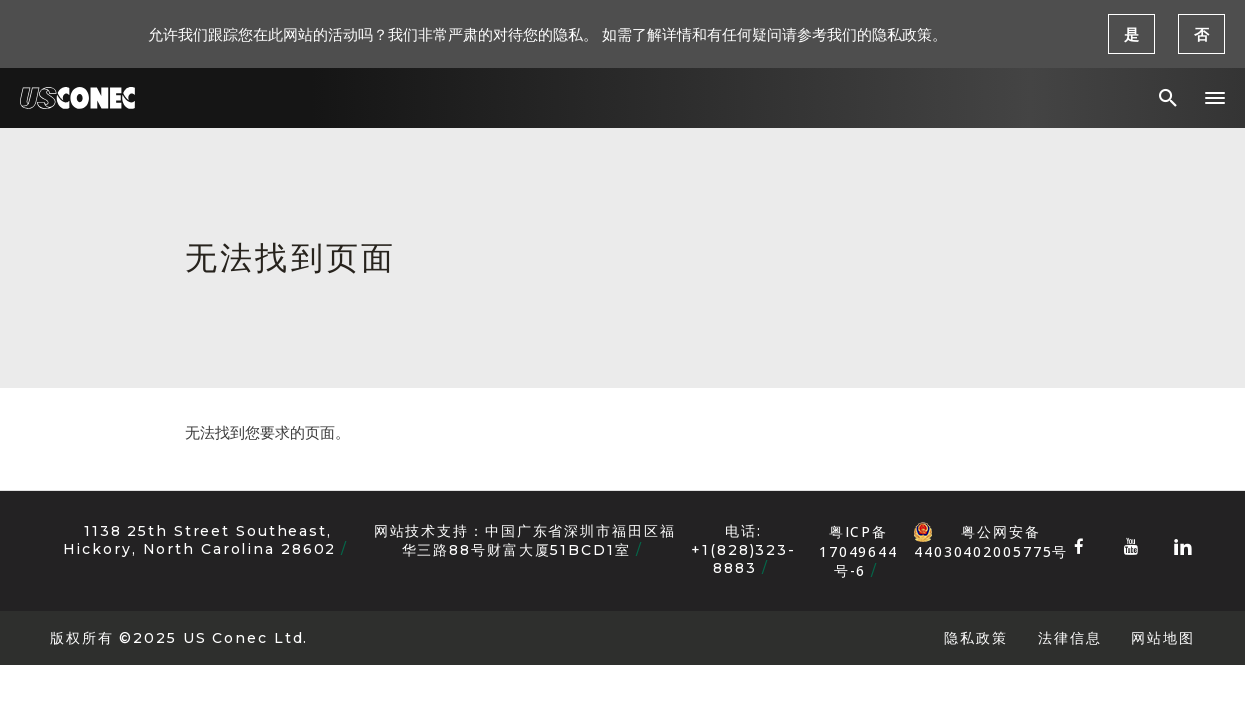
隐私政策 (976, 637)
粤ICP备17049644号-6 (858, 551)
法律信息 (1070, 637)
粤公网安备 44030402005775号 (990, 532)
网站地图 (1163, 637)
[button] (1215, 98)
